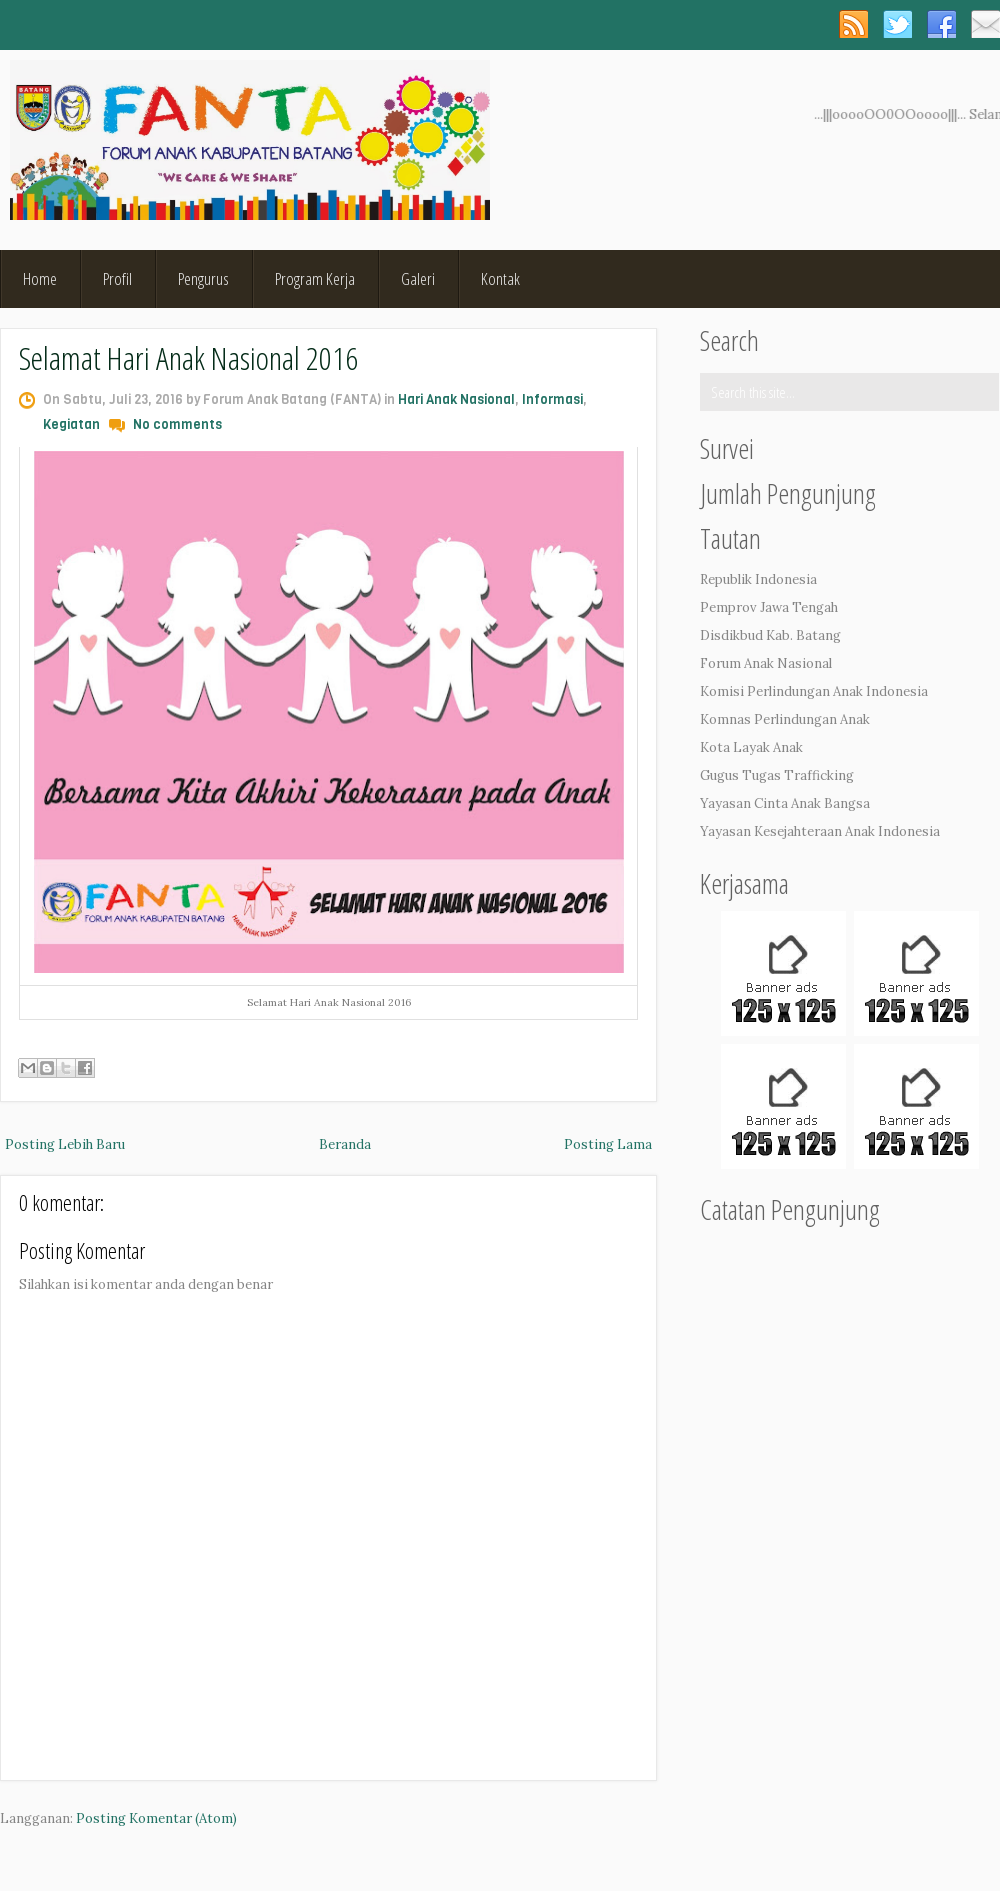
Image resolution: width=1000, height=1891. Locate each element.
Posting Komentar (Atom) (156, 1818)
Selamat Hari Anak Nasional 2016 (188, 357)
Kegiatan (71, 424)
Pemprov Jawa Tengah (769, 607)
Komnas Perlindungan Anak (785, 719)
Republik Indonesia (758, 579)
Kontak (500, 278)
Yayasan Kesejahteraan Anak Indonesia (820, 831)
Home (40, 278)
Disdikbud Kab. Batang (770, 635)
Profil (117, 278)
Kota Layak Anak (751, 747)
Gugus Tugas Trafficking (777, 775)
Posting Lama (608, 1144)
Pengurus (203, 278)
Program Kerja (315, 278)
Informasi (552, 399)
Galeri (418, 278)
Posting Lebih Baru (65, 1144)
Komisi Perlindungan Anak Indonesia (814, 691)
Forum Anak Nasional (766, 663)
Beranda (345, 1144)
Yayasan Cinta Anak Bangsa (785, 803)
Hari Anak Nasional (456, 399)
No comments (177, 424)
